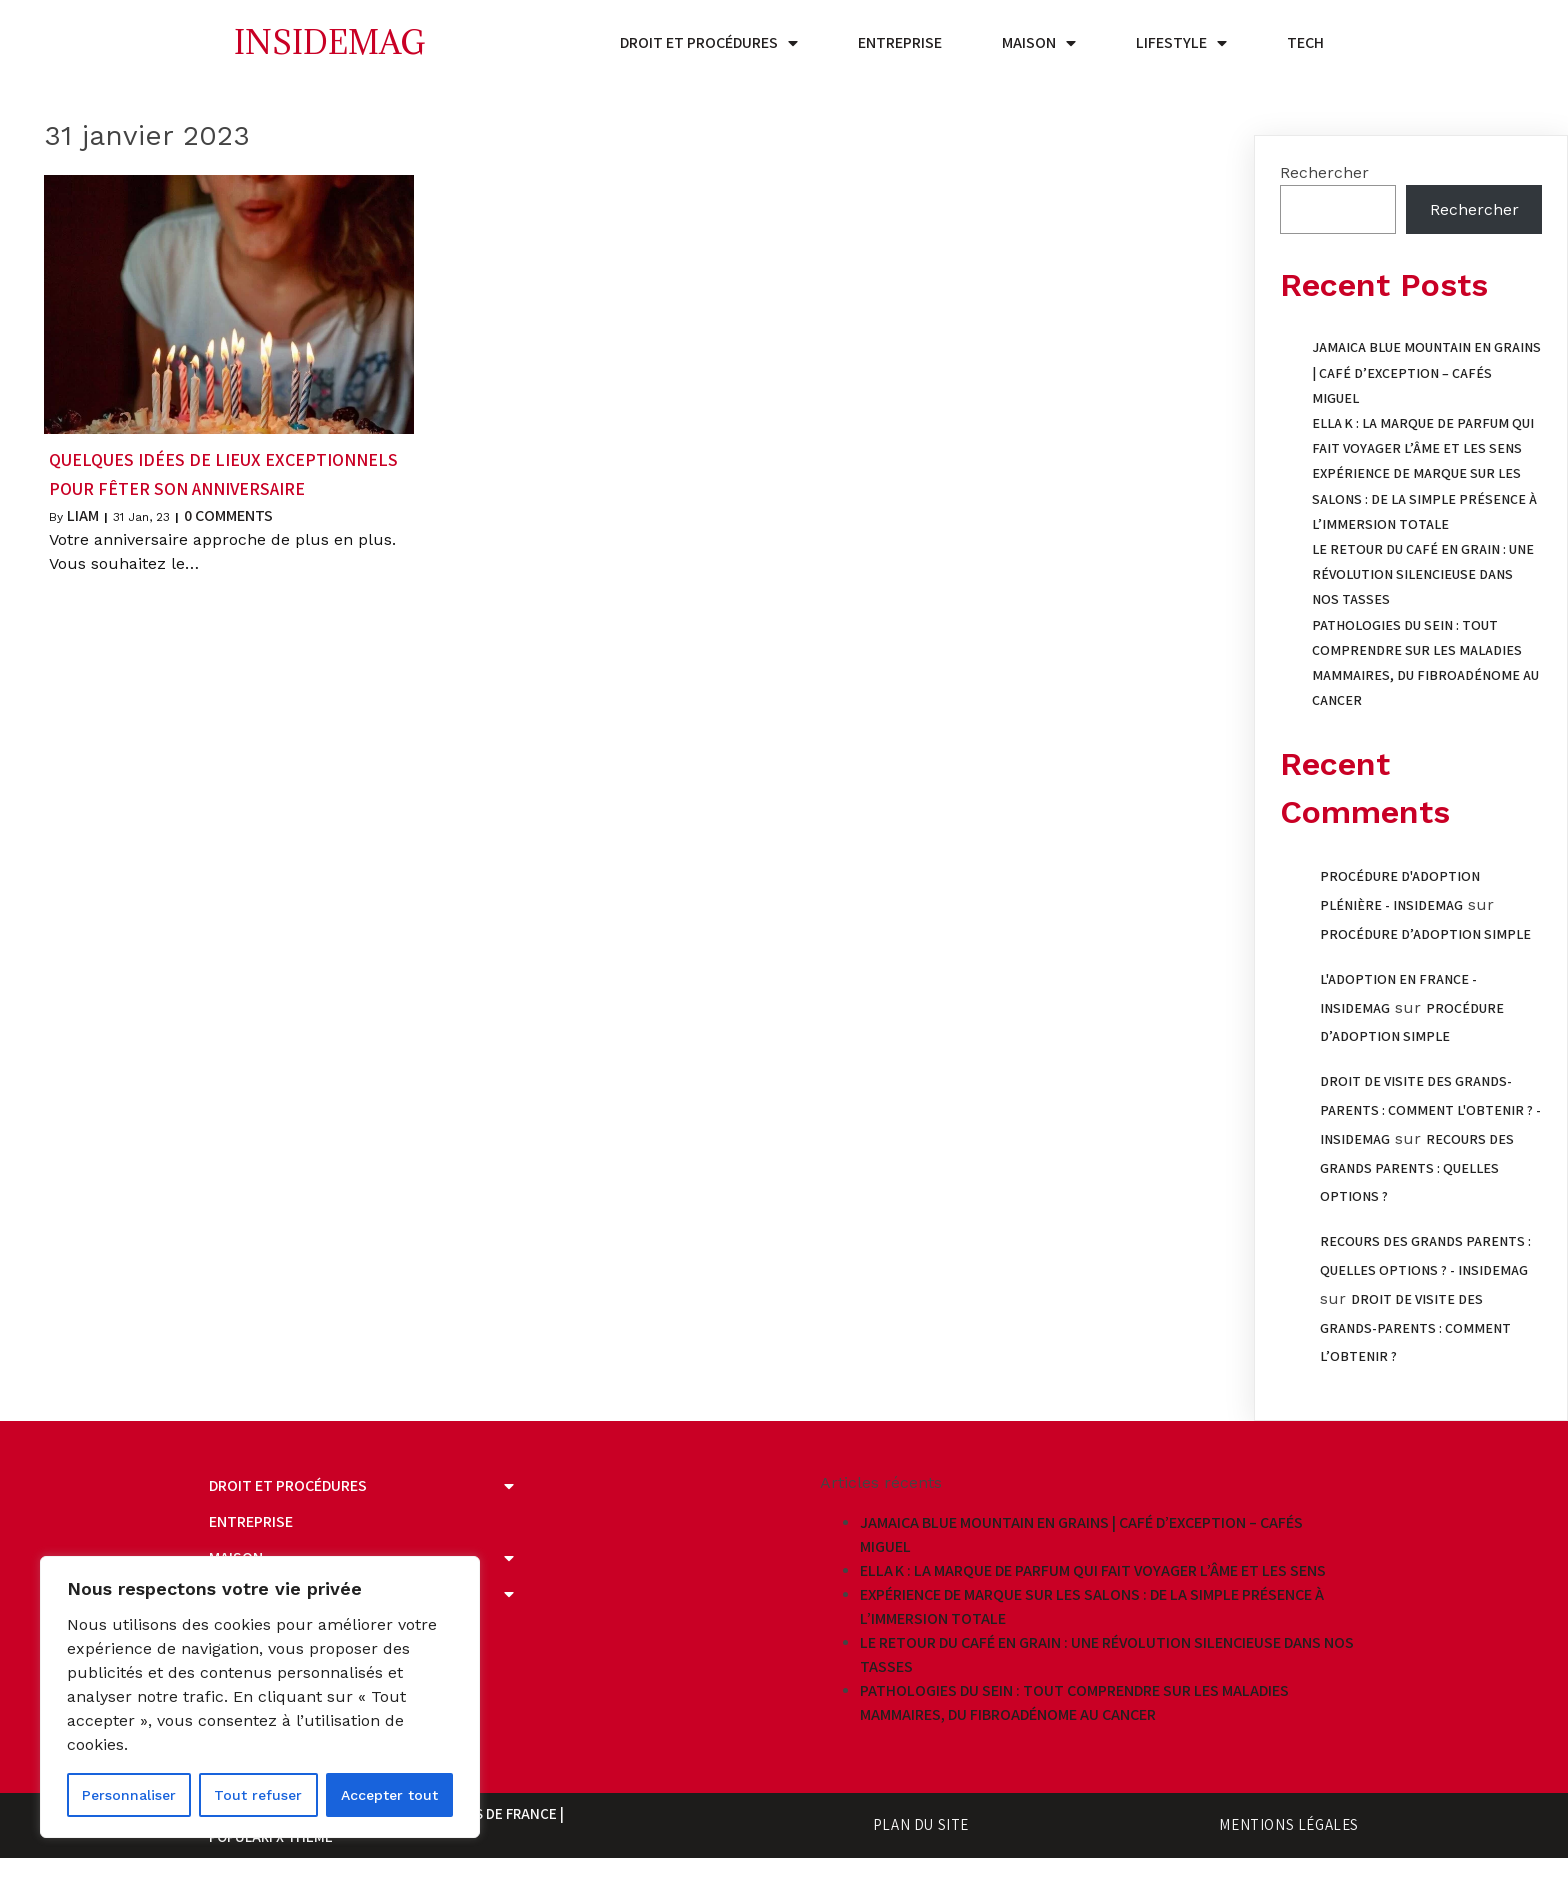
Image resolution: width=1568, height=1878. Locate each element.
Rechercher (1324, 172)
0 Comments (228, 515)
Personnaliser (129, 1795)
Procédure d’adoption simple (1425, 934)
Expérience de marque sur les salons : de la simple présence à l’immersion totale (1424, 498)
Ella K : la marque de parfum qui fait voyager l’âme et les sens (1093, 1570)
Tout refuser (258, 1795)
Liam (83, 515)
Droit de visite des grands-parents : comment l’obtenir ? (1415, 1328)
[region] (260, 1697)
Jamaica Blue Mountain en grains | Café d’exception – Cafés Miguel (1426, 372)
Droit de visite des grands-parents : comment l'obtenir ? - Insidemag (1430, 1110)
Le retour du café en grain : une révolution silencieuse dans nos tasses (1423, 574)
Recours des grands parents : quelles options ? (1417, 1168)
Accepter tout (389, 1795)
